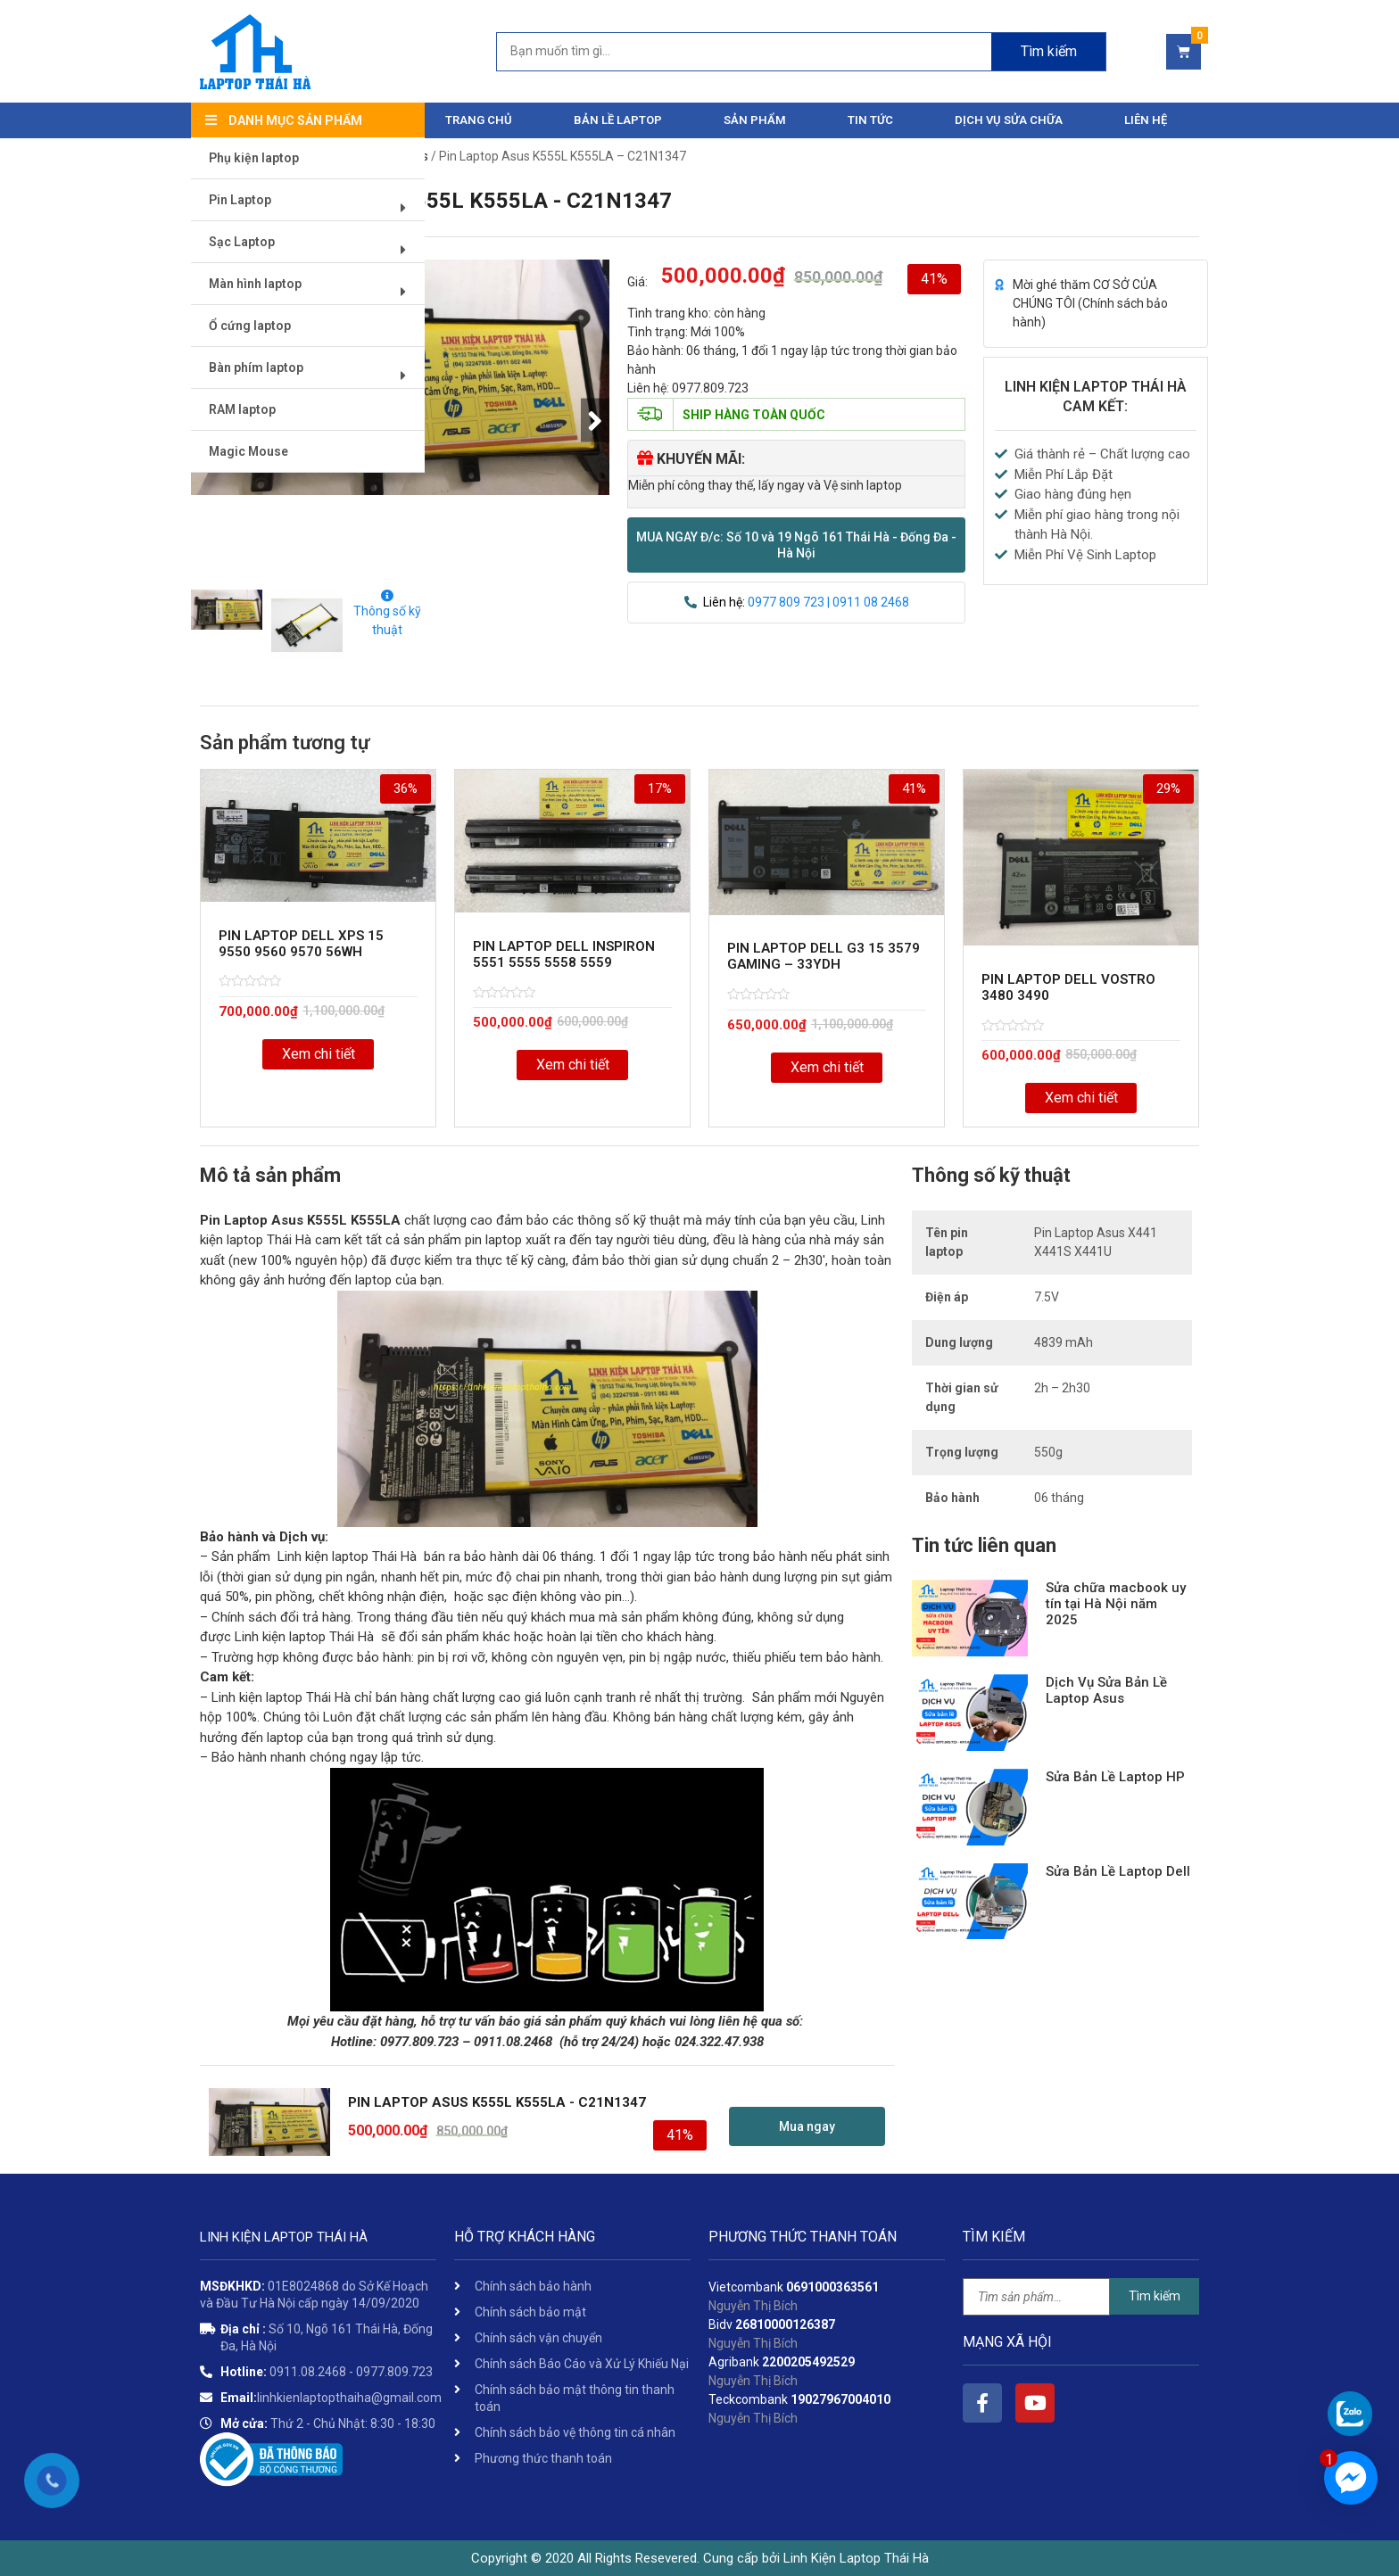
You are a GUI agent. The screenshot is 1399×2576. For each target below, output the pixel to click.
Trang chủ (478, 120)
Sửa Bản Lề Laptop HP (1115, 1777)
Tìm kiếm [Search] (1049, 51)
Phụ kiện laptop (255, 159)
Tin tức (870, 120)
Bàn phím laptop (314, 375)
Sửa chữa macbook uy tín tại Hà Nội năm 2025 (1116, 1604)
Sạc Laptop (314, 249)
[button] (796, 545)
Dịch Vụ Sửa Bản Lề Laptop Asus (1106, 1690)
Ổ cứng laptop (251, 326)
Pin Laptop (314, 207)
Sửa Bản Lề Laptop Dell (1118, 1871)
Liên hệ (1145, 120)
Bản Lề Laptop (618, 120)
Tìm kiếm (1154, 2296)
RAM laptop (243, 410)
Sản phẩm (755, 120)
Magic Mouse (249, 452)
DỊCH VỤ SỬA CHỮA (1009, 120)
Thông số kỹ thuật (387, 613)
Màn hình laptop (314, 291)
